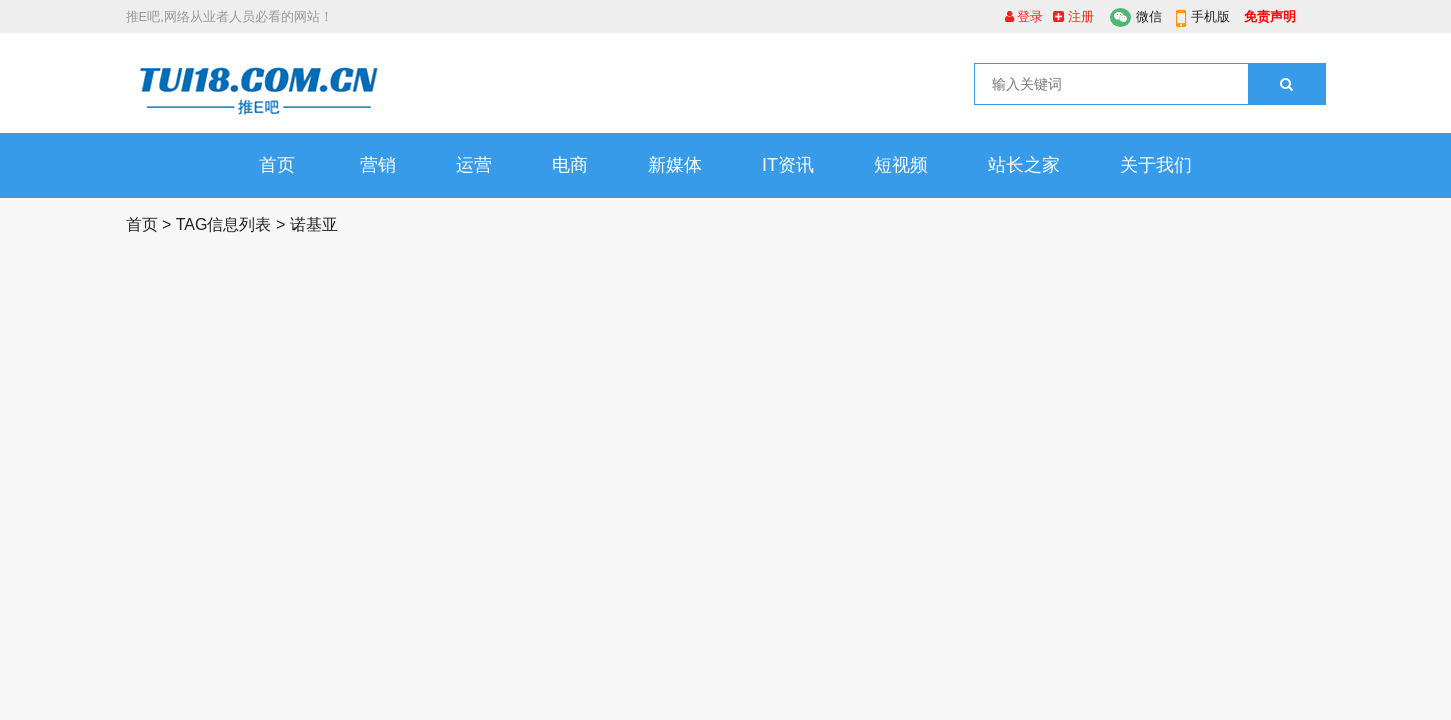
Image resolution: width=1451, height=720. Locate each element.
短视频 (901, 165)
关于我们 (1156, 165)
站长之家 (1024, 165)
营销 (378, 165)
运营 (474, 165)
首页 (277, 165)
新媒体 (675, 165)
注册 (1073, 16)
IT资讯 (788, 165)
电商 (570, 165)
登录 (1024, 16)
